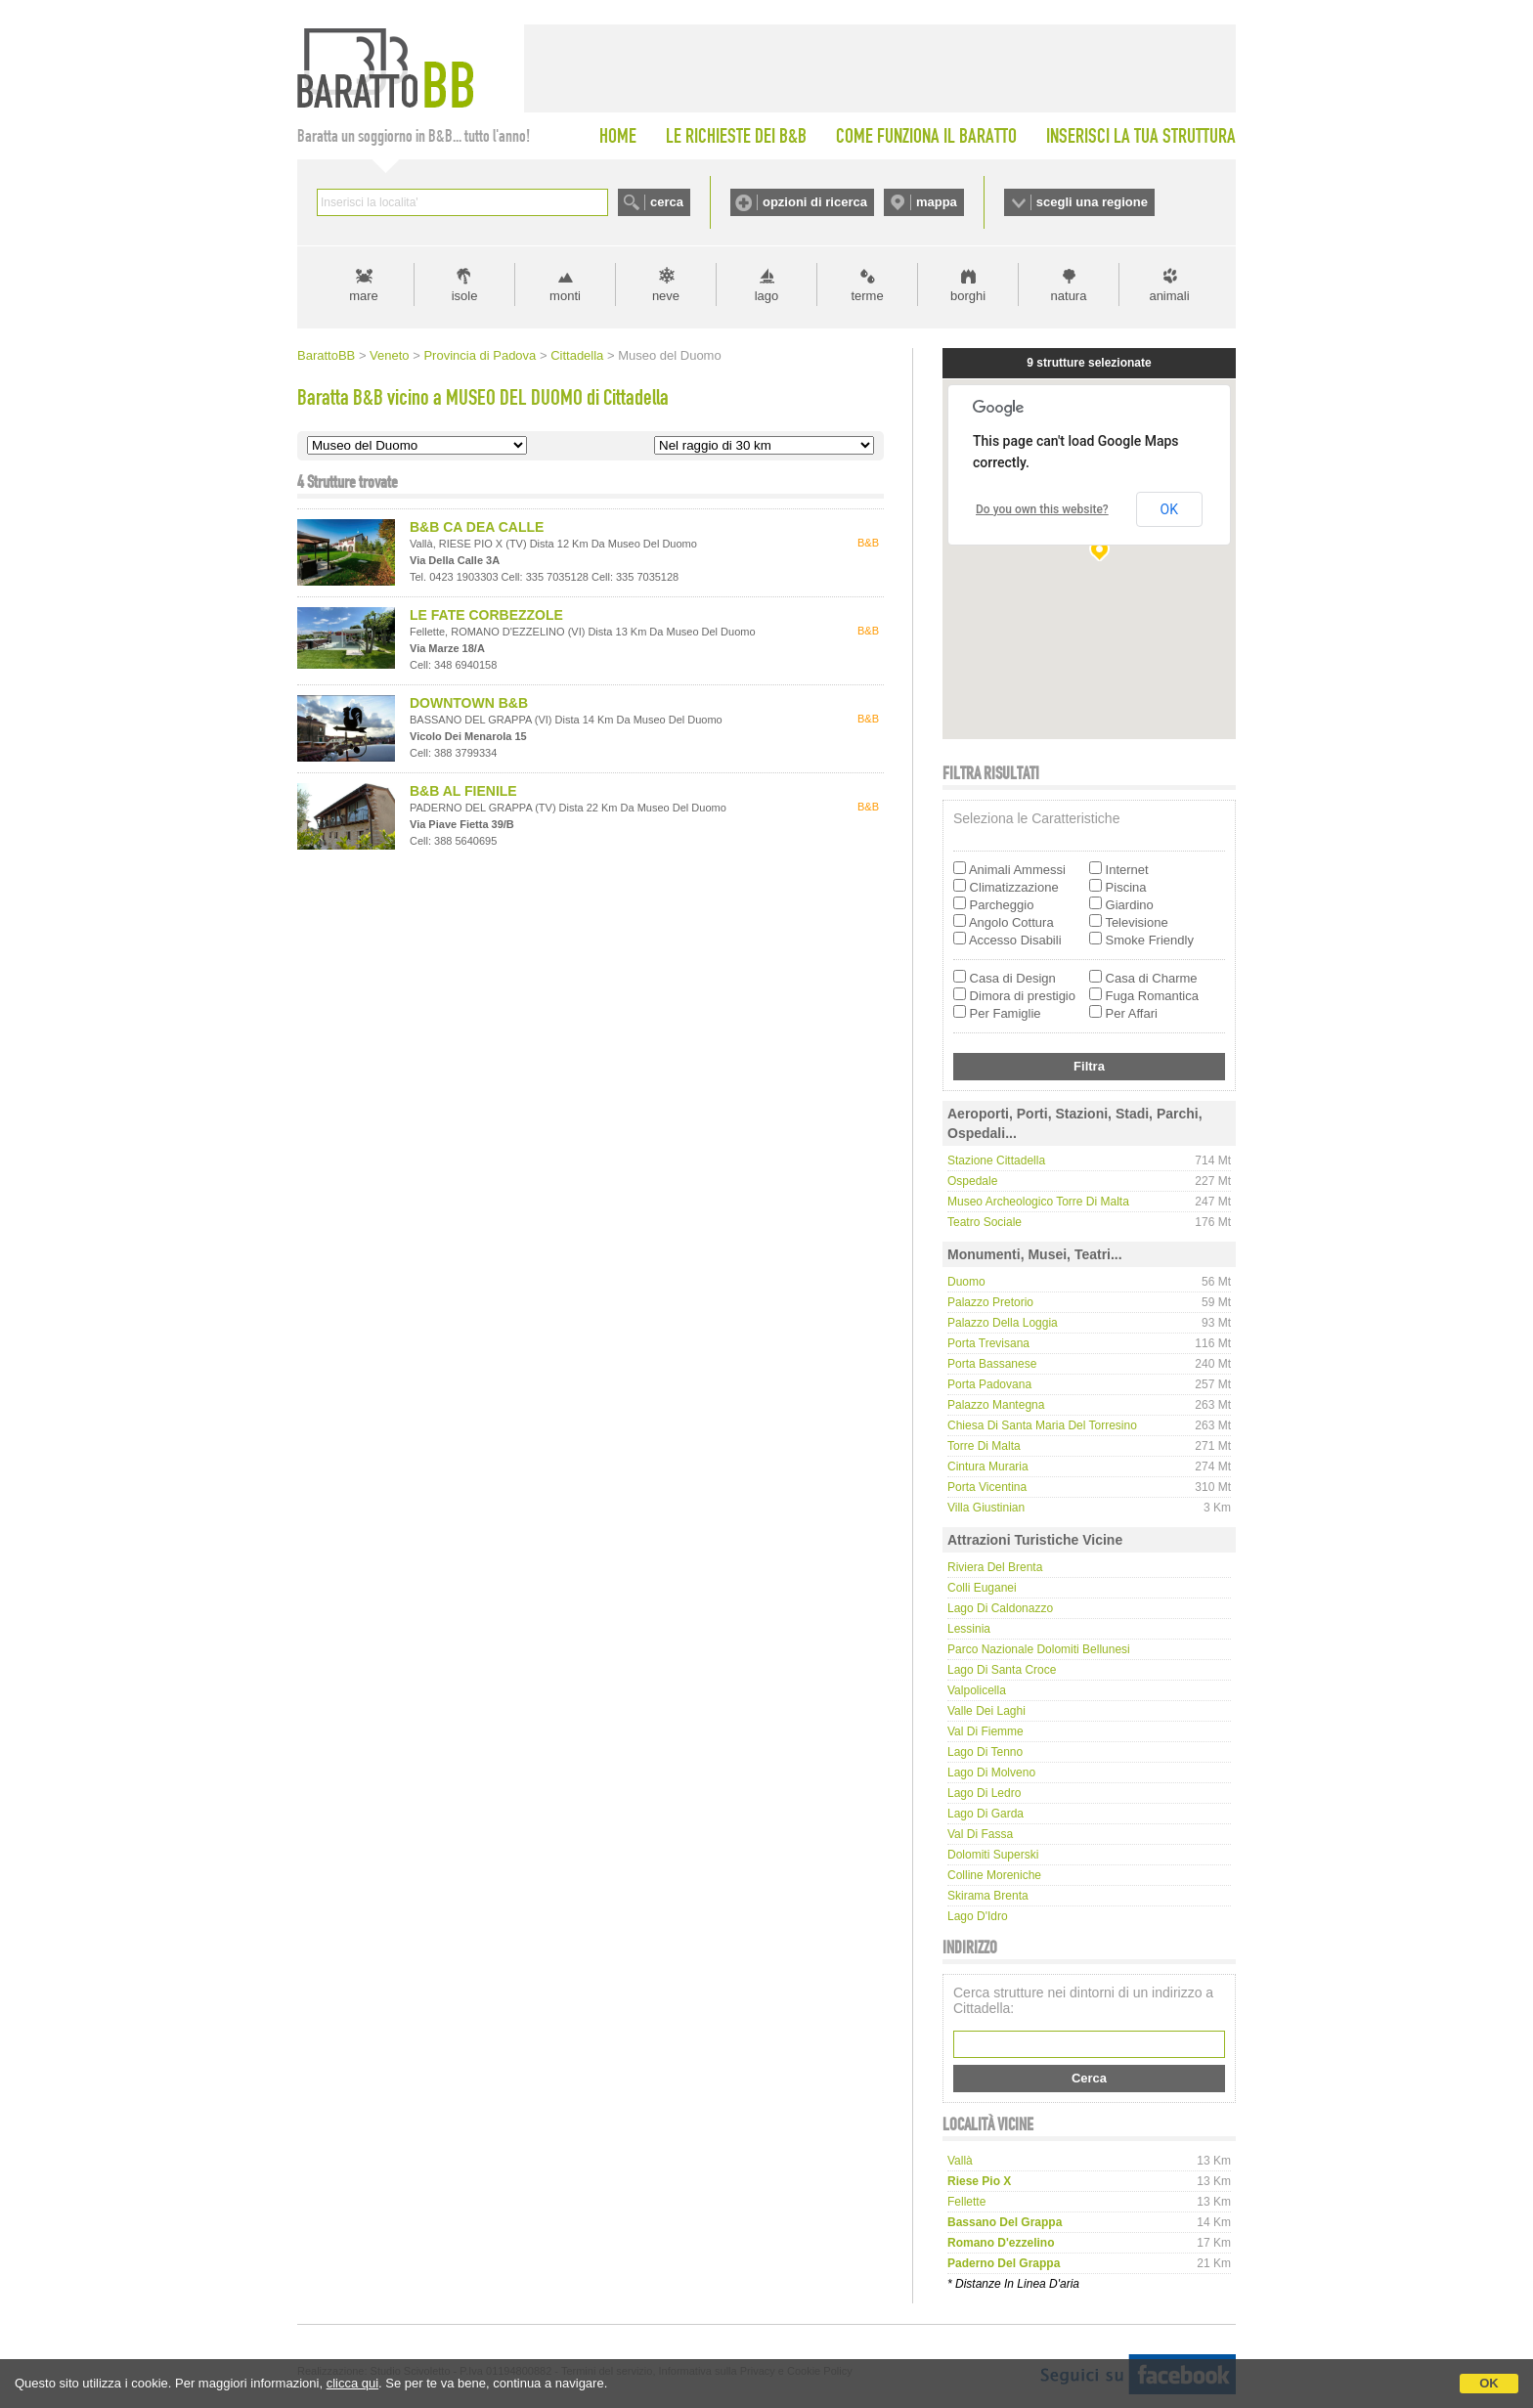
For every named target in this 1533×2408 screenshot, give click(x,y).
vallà (960, 2160)
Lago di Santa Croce (1001, 1670)
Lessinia (968, 1629)
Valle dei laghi (986, 1711)
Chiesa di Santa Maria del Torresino (1042, 1425)
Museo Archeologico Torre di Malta (1038, 1201)
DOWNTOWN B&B (469, 703)
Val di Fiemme (985, 1731)
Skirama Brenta (988, 1896)
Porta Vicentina (987, 1487)
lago (767, 295)
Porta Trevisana (988, 1343)
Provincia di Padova (479, 355)
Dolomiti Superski (992, 1854)
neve (665, 295)
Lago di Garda (985, 1813)
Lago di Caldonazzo (1000, 1608)
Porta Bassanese (991, 1364)
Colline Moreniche (994, 1875)
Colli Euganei (982, 1588)
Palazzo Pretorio (990, 1302)
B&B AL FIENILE (463, 791)
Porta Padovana (989, 1384)
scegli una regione (1092, 202)
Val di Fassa (980, 1834)
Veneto (390, 355)
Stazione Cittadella (996, 1160)
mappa (936, 202)
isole (465, 295)
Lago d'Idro (977, 1916)
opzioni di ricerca (815, 202)
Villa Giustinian (986, 1507)
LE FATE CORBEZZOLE (486, 615)
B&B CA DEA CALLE (477, 527)
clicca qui (352, 2383)
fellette (966, 2202)
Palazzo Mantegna (995, 1405)
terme (867, 295)
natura (1069, 295)
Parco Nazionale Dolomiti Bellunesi (1038, 1649)
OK (1489, 2383)
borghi (968, 295)
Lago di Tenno (985, 1752)
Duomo (966, 1282)
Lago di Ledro (984, 1793)
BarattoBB (326, 355)
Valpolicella (976, 1690)
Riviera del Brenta (994, 1567)
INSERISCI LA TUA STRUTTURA (1141, 136)
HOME (617, 136)
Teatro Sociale (984, 1222)
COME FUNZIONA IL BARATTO (926, 136)
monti (565, 295)
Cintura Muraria (988, 1466)
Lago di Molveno (991, 1772)
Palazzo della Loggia (1002, 1323)
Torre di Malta (984, 1446)
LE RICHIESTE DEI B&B (736, 136)
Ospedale (972, 1181)
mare (363, 295)
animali (1169, 295)
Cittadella (576, 355)
